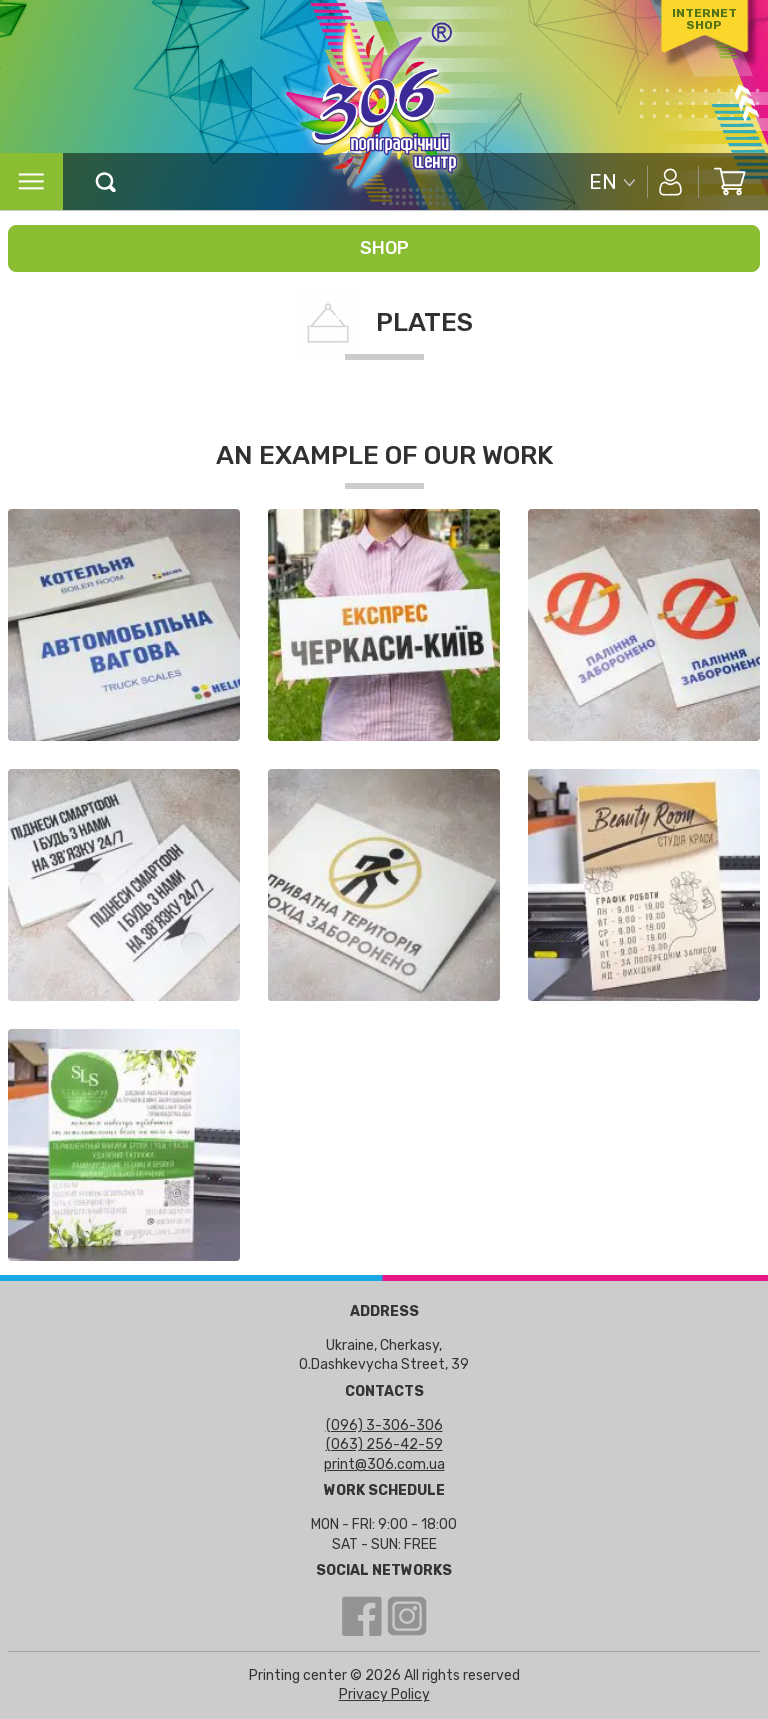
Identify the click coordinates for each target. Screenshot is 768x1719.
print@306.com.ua (384, 1464)
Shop (384, 248)
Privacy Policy (384, 1694)
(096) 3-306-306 (384, 1425)
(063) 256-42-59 (384, 1444)
